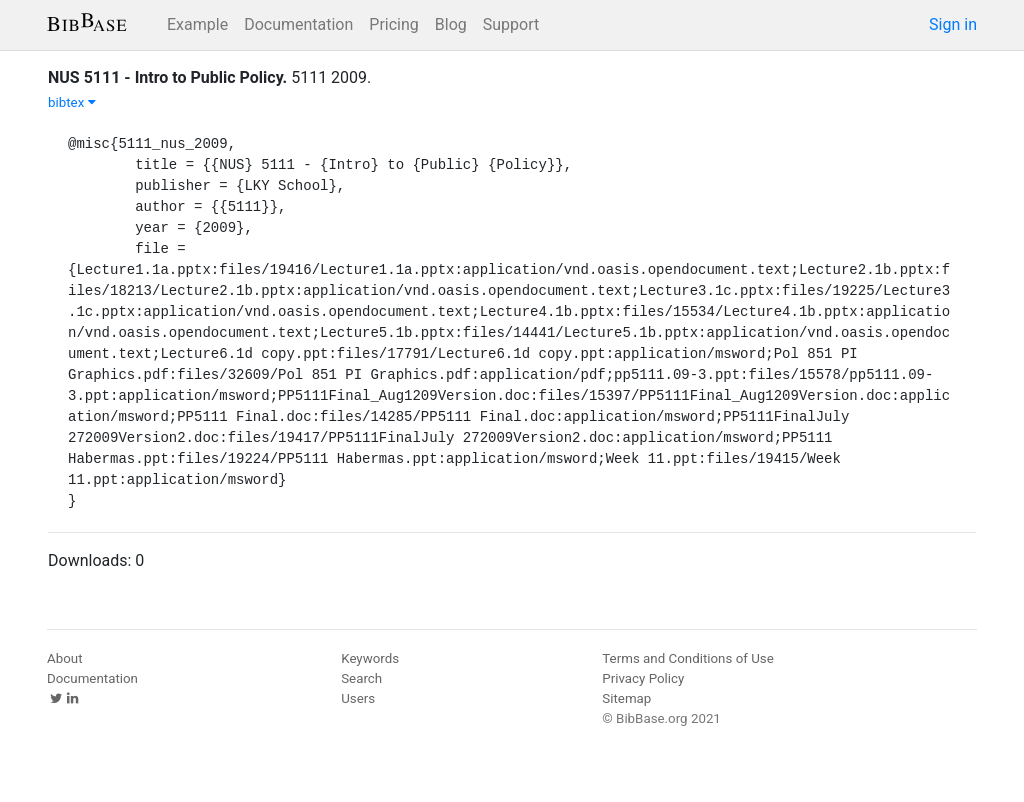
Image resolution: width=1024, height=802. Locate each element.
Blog (451, 24)
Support (511, 24)
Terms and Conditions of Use (687, 658)
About (65, 658)
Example (197, 24)
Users (358, 698)
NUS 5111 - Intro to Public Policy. (167, 77)
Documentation (298, 24)
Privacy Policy (643, 678)
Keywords (370, 658)
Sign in (953, 24)
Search (361, 678)
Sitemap (626, 698)
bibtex (72, 102)
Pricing (394, 24)
